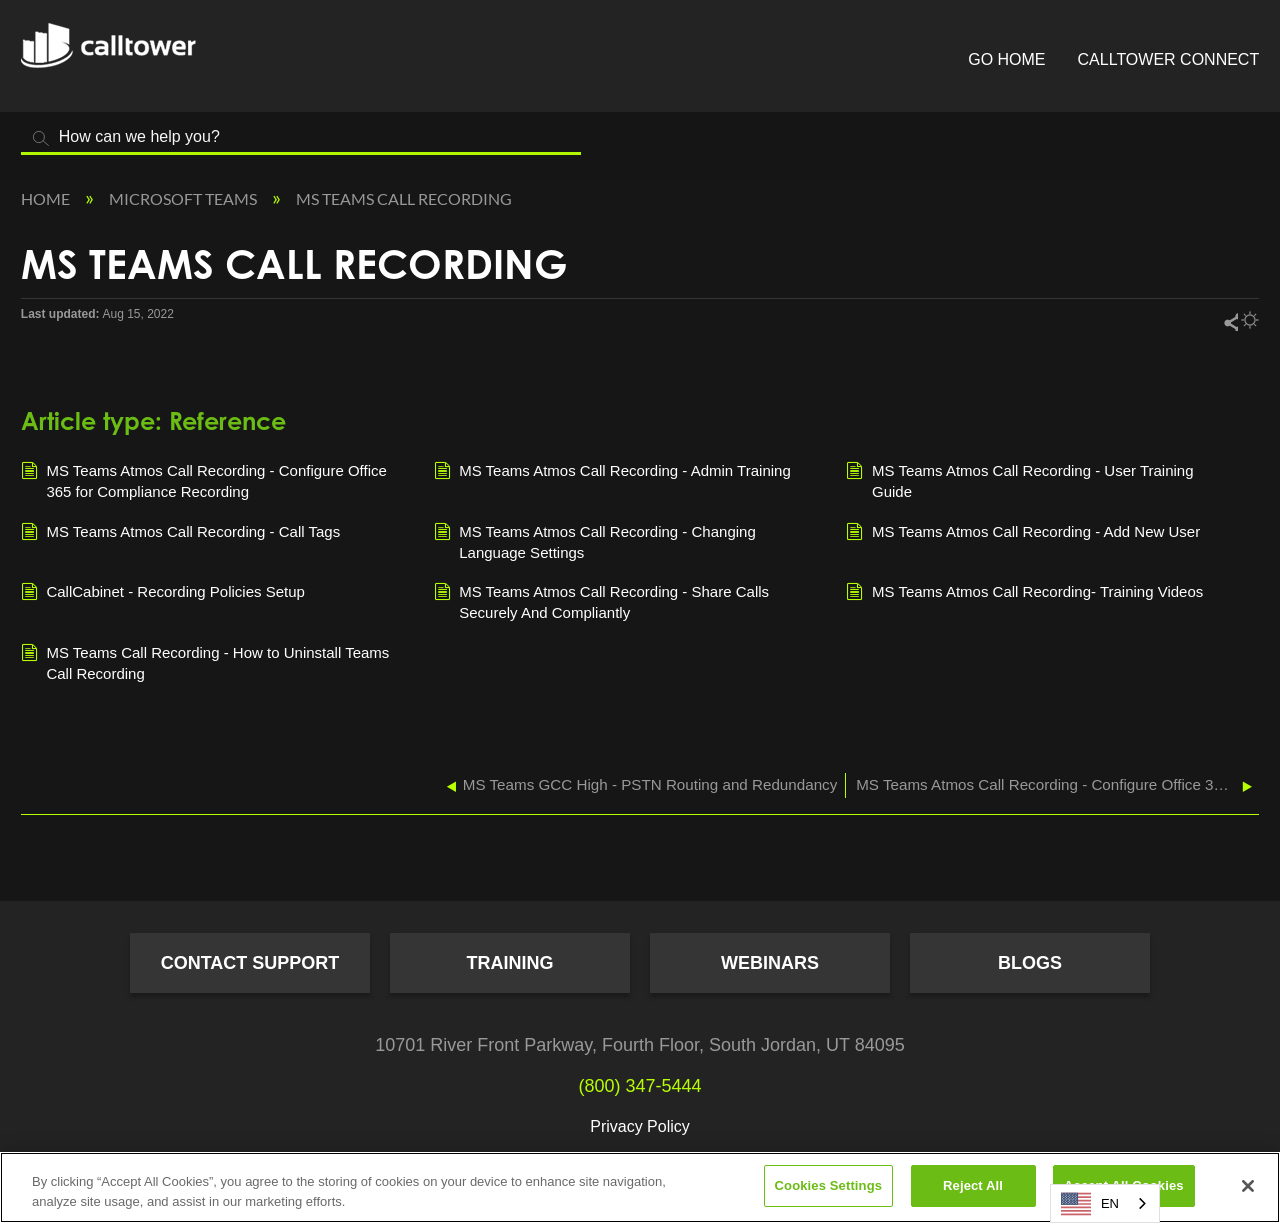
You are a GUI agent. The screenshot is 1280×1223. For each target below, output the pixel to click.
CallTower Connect (1169, 59)
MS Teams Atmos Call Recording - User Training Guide (1019, 480)
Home (47, 198)
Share (1230, 321)
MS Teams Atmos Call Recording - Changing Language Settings (595, 541)
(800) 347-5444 (639, 1086)
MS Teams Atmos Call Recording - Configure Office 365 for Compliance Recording (204, 480)
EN (1090, 1204)
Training (510, 963)
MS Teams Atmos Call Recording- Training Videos (1024, 593)
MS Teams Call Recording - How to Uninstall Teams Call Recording (205, 662)
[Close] (1248, 1186)
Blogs (1030, 963)
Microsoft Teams (184, 198)
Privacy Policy (640, 1126)
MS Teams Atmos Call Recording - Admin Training (612, 472)
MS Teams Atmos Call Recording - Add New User (1023, 533)
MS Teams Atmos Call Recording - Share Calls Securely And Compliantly (601, 601)
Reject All (973, 1185)
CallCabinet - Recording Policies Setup (163, 593)
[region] (640, 1187)
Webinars (770, 963)
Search (41, 138)
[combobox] (1105, 1203)
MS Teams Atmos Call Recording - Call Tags (180, 533)
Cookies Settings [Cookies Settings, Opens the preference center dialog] (829, 1185)
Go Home (1006, 59)
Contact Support (250, 963)
